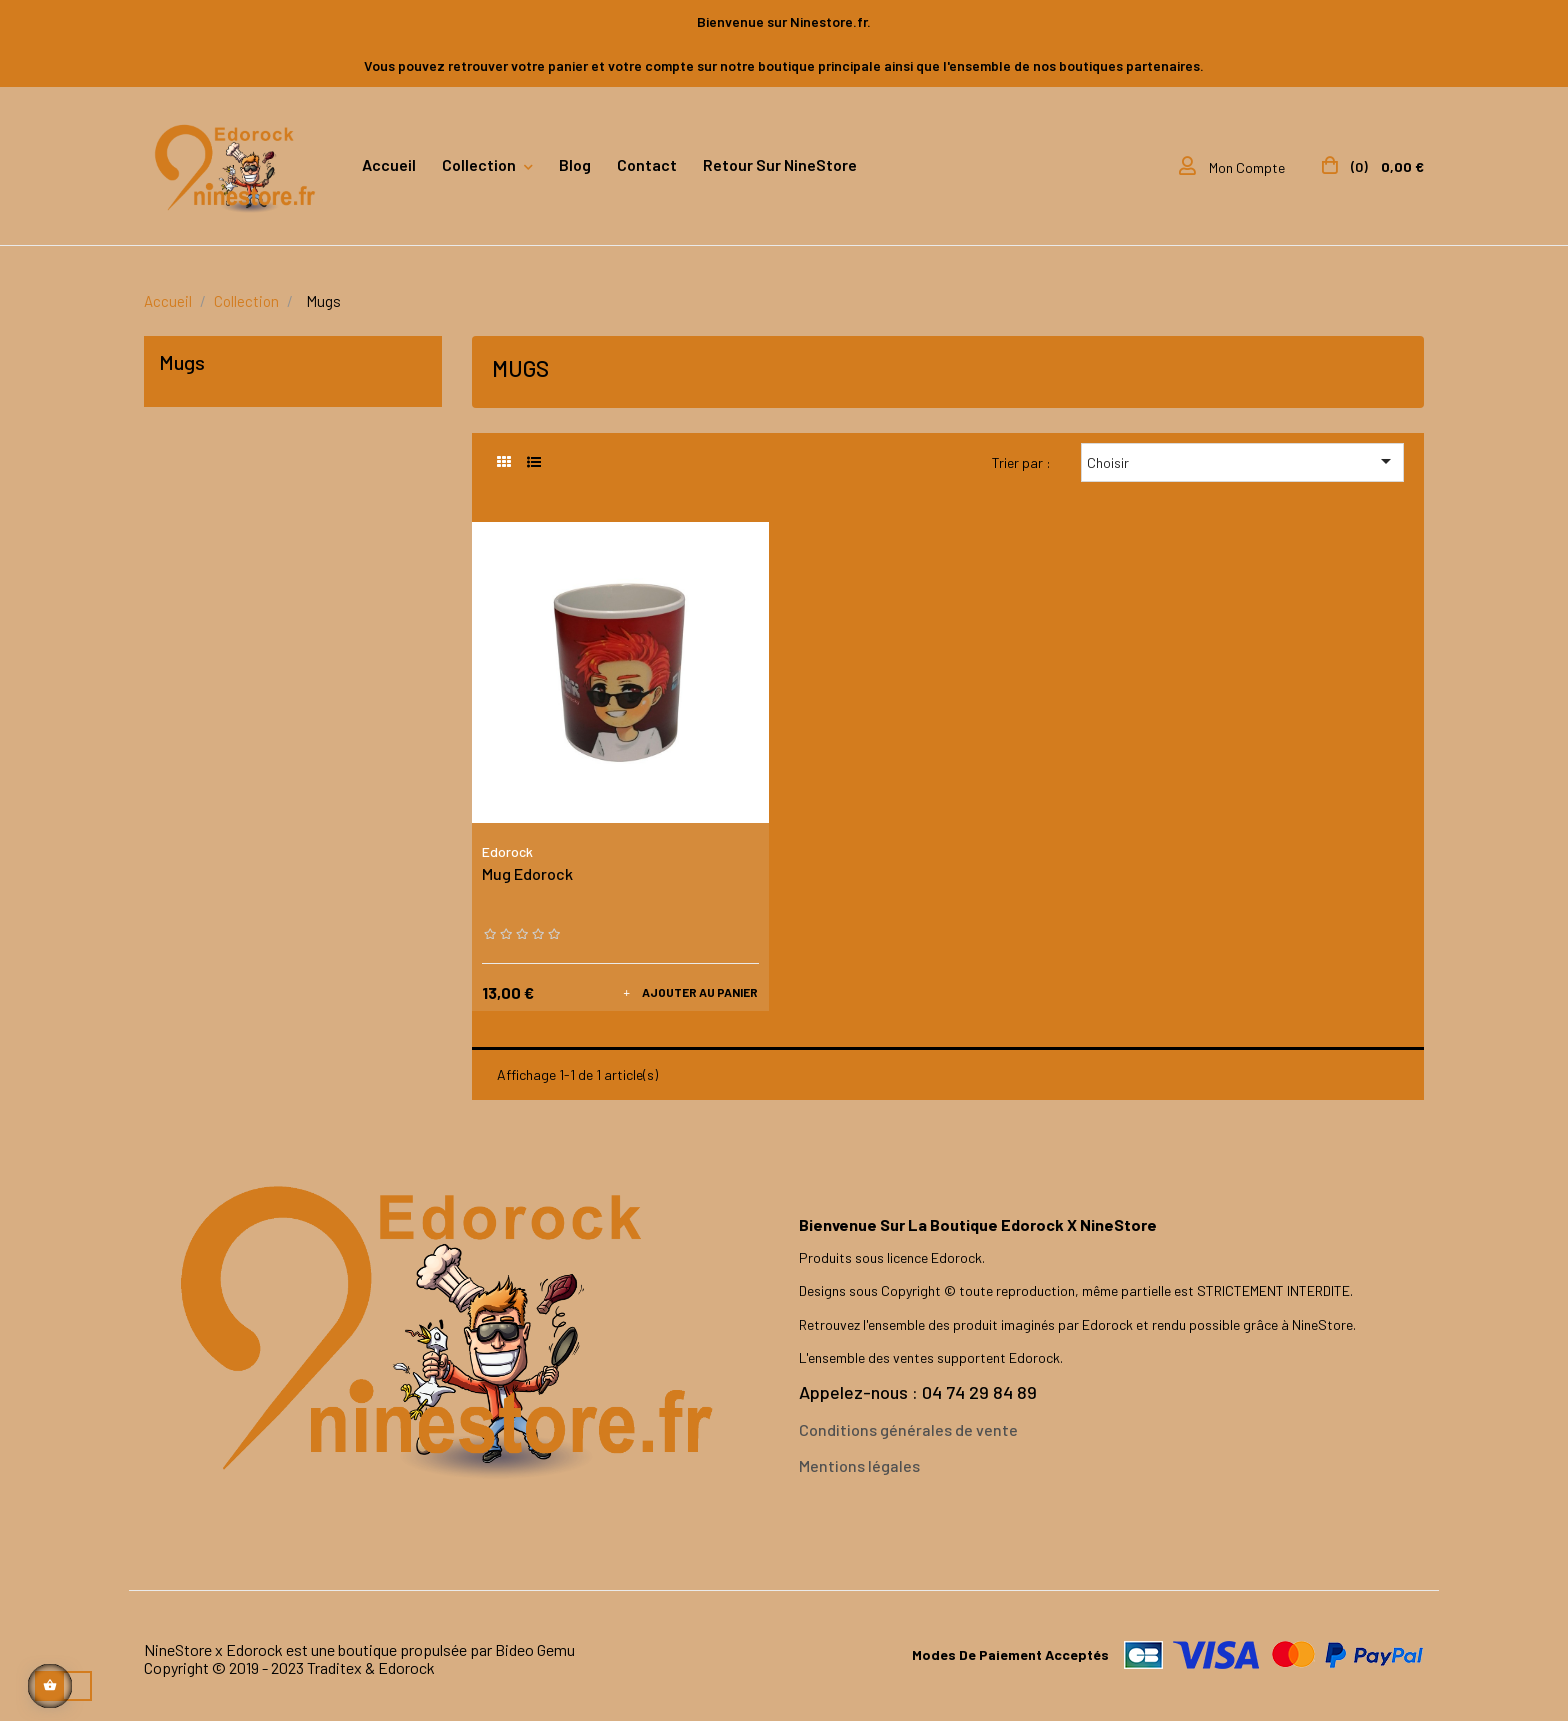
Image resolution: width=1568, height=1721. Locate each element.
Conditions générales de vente (908, 1429)
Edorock (507, 851)
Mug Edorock (527, 873)
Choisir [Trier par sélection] (1242, 461)
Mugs (182, 362)
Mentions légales (859, 1465)
